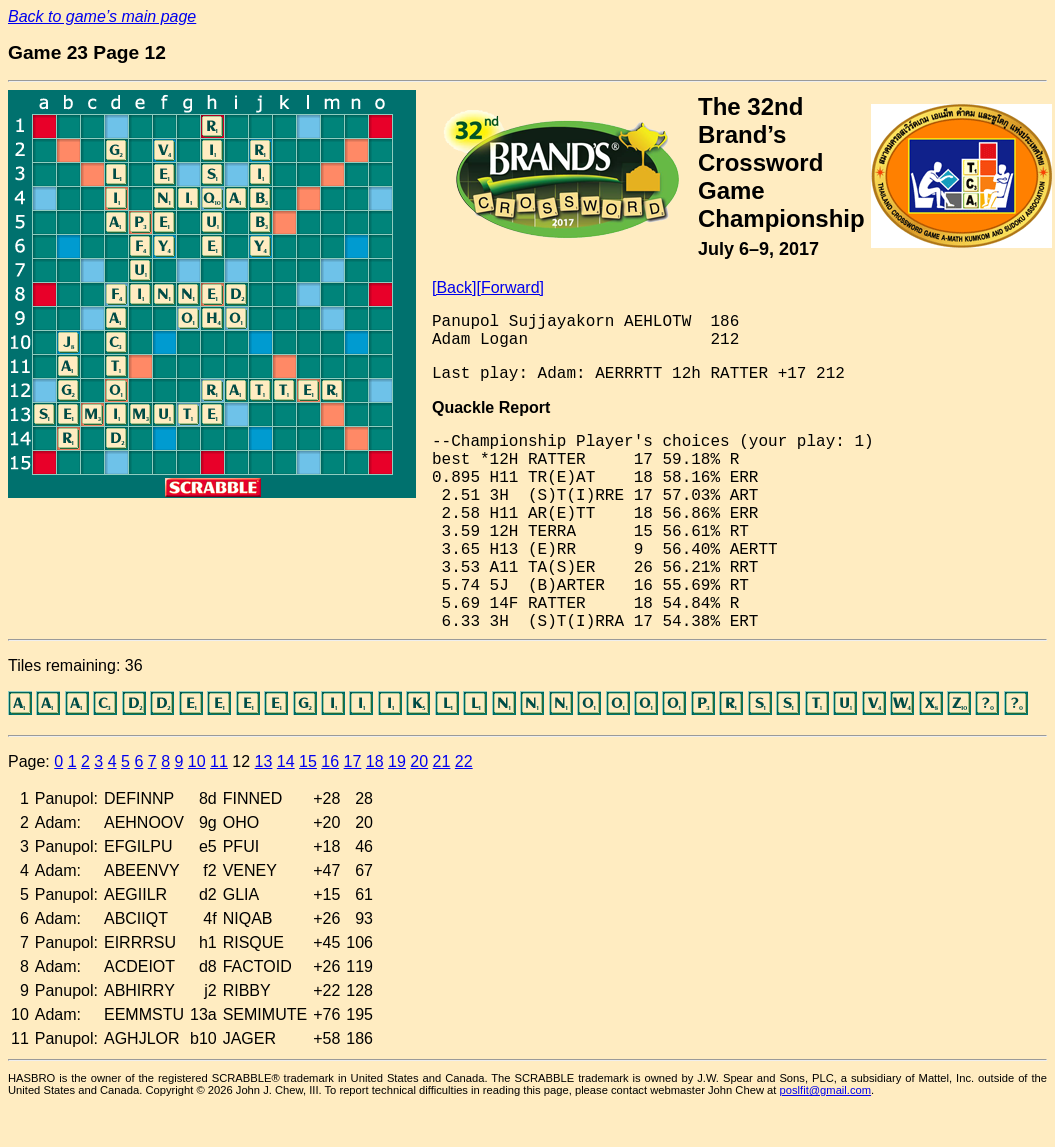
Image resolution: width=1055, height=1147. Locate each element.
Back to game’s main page (102, 16)
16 (330, 761)
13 (264, 761)
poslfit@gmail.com (826, 1090)
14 (286, 761)
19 (397, 761)
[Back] (454, 287)
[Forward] (510, 287)
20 (419, 761)
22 (464, 761)
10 (197, 761)
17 (353, 761)
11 (219, 761)
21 (442, 761)
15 (308, 761)
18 (375, 761)
